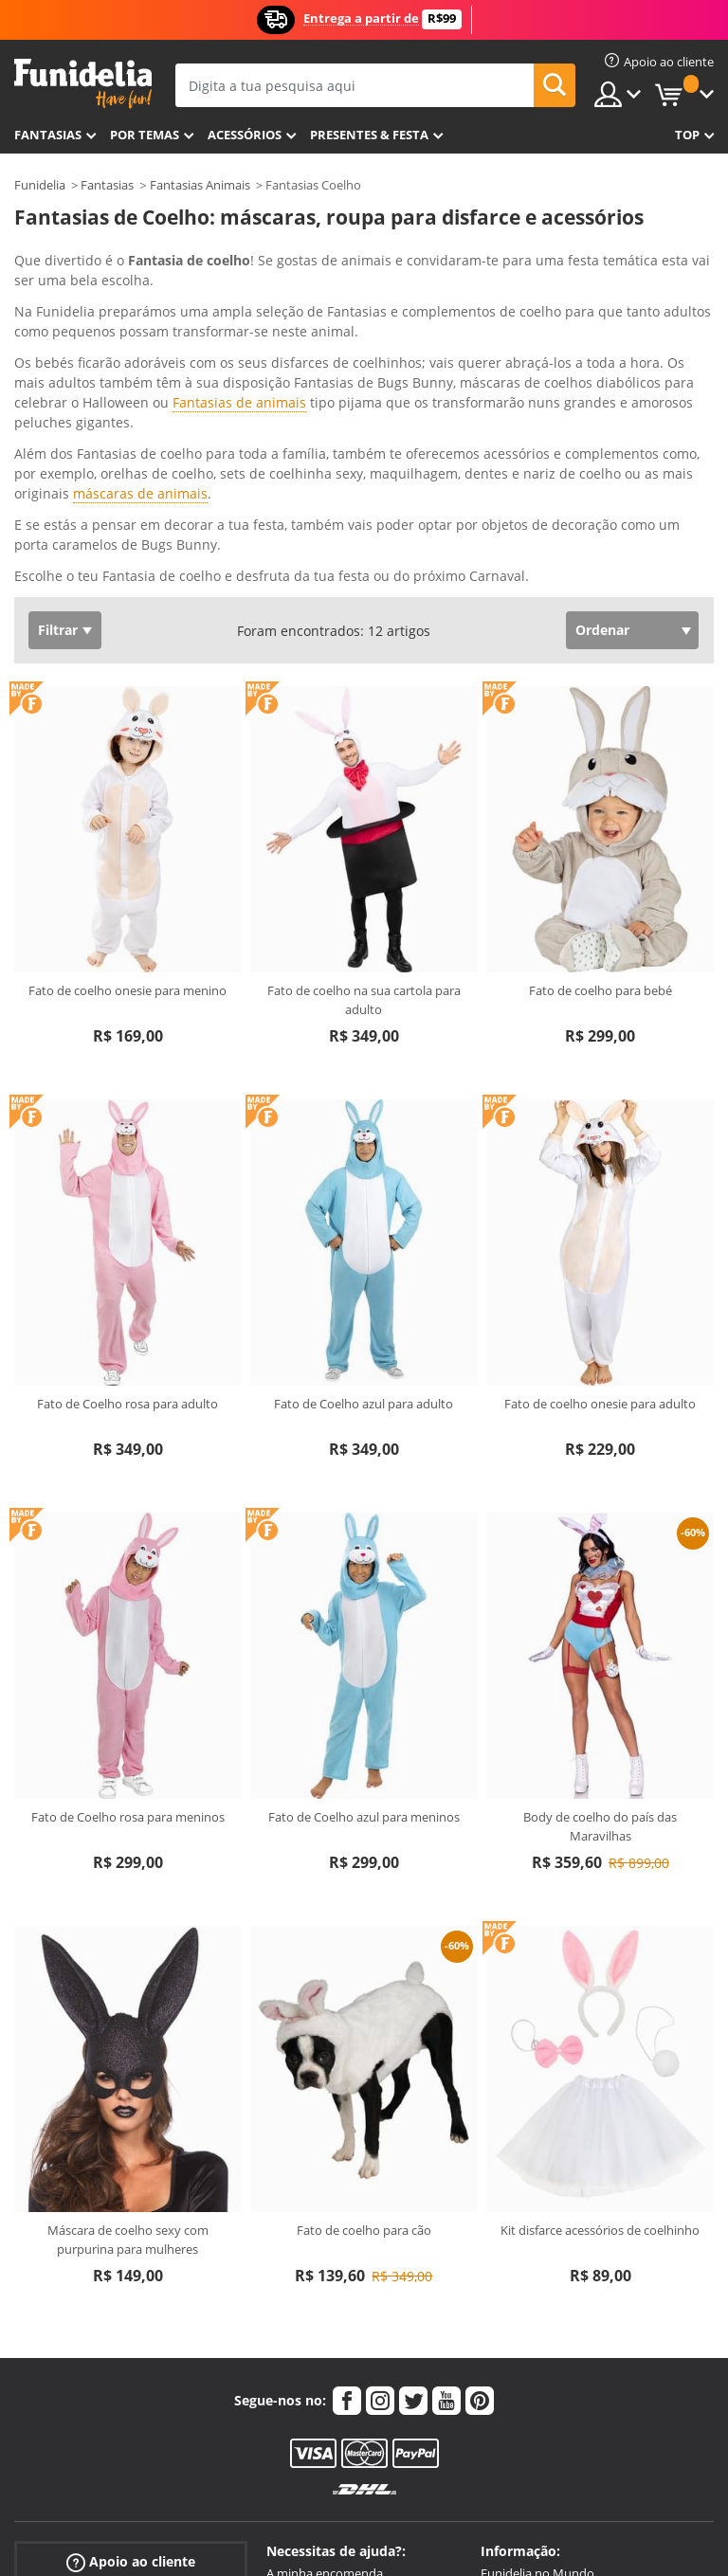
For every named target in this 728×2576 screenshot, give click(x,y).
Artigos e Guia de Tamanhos (344, 2391)
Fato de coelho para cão (364, 2009)
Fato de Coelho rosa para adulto (127, 1182)
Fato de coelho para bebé (600, 769)
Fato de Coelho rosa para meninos (128, 1596)
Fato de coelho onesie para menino (127, 769)
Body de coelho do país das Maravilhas (600, 1605)
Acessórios (245, 134)
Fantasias (107, 184)
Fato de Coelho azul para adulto (363, 1182)
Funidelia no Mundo (537, 2352)
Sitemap (504, 2431)
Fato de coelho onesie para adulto (600, 1182)
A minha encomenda (324, 2352)
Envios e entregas (315, 2371)
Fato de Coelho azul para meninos (364, 1596)
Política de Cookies (533, 2411)
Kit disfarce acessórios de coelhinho (600, 2009)
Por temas (144, 134)
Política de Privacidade (544, 2391)
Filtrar (58, 409)
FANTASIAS (48, 134)
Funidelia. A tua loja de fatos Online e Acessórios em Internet (83, 84)
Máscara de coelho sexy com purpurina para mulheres (128, 2019)
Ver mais (60, 353)
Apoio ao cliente (130, 2340)
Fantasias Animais (200, 184)
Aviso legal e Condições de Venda (573, 2371)
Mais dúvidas (303, 2431)
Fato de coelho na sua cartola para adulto (364, 779)
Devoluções (299, 2411)
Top (687, 134)
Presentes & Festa (369, 134)
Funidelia (39, 184)
